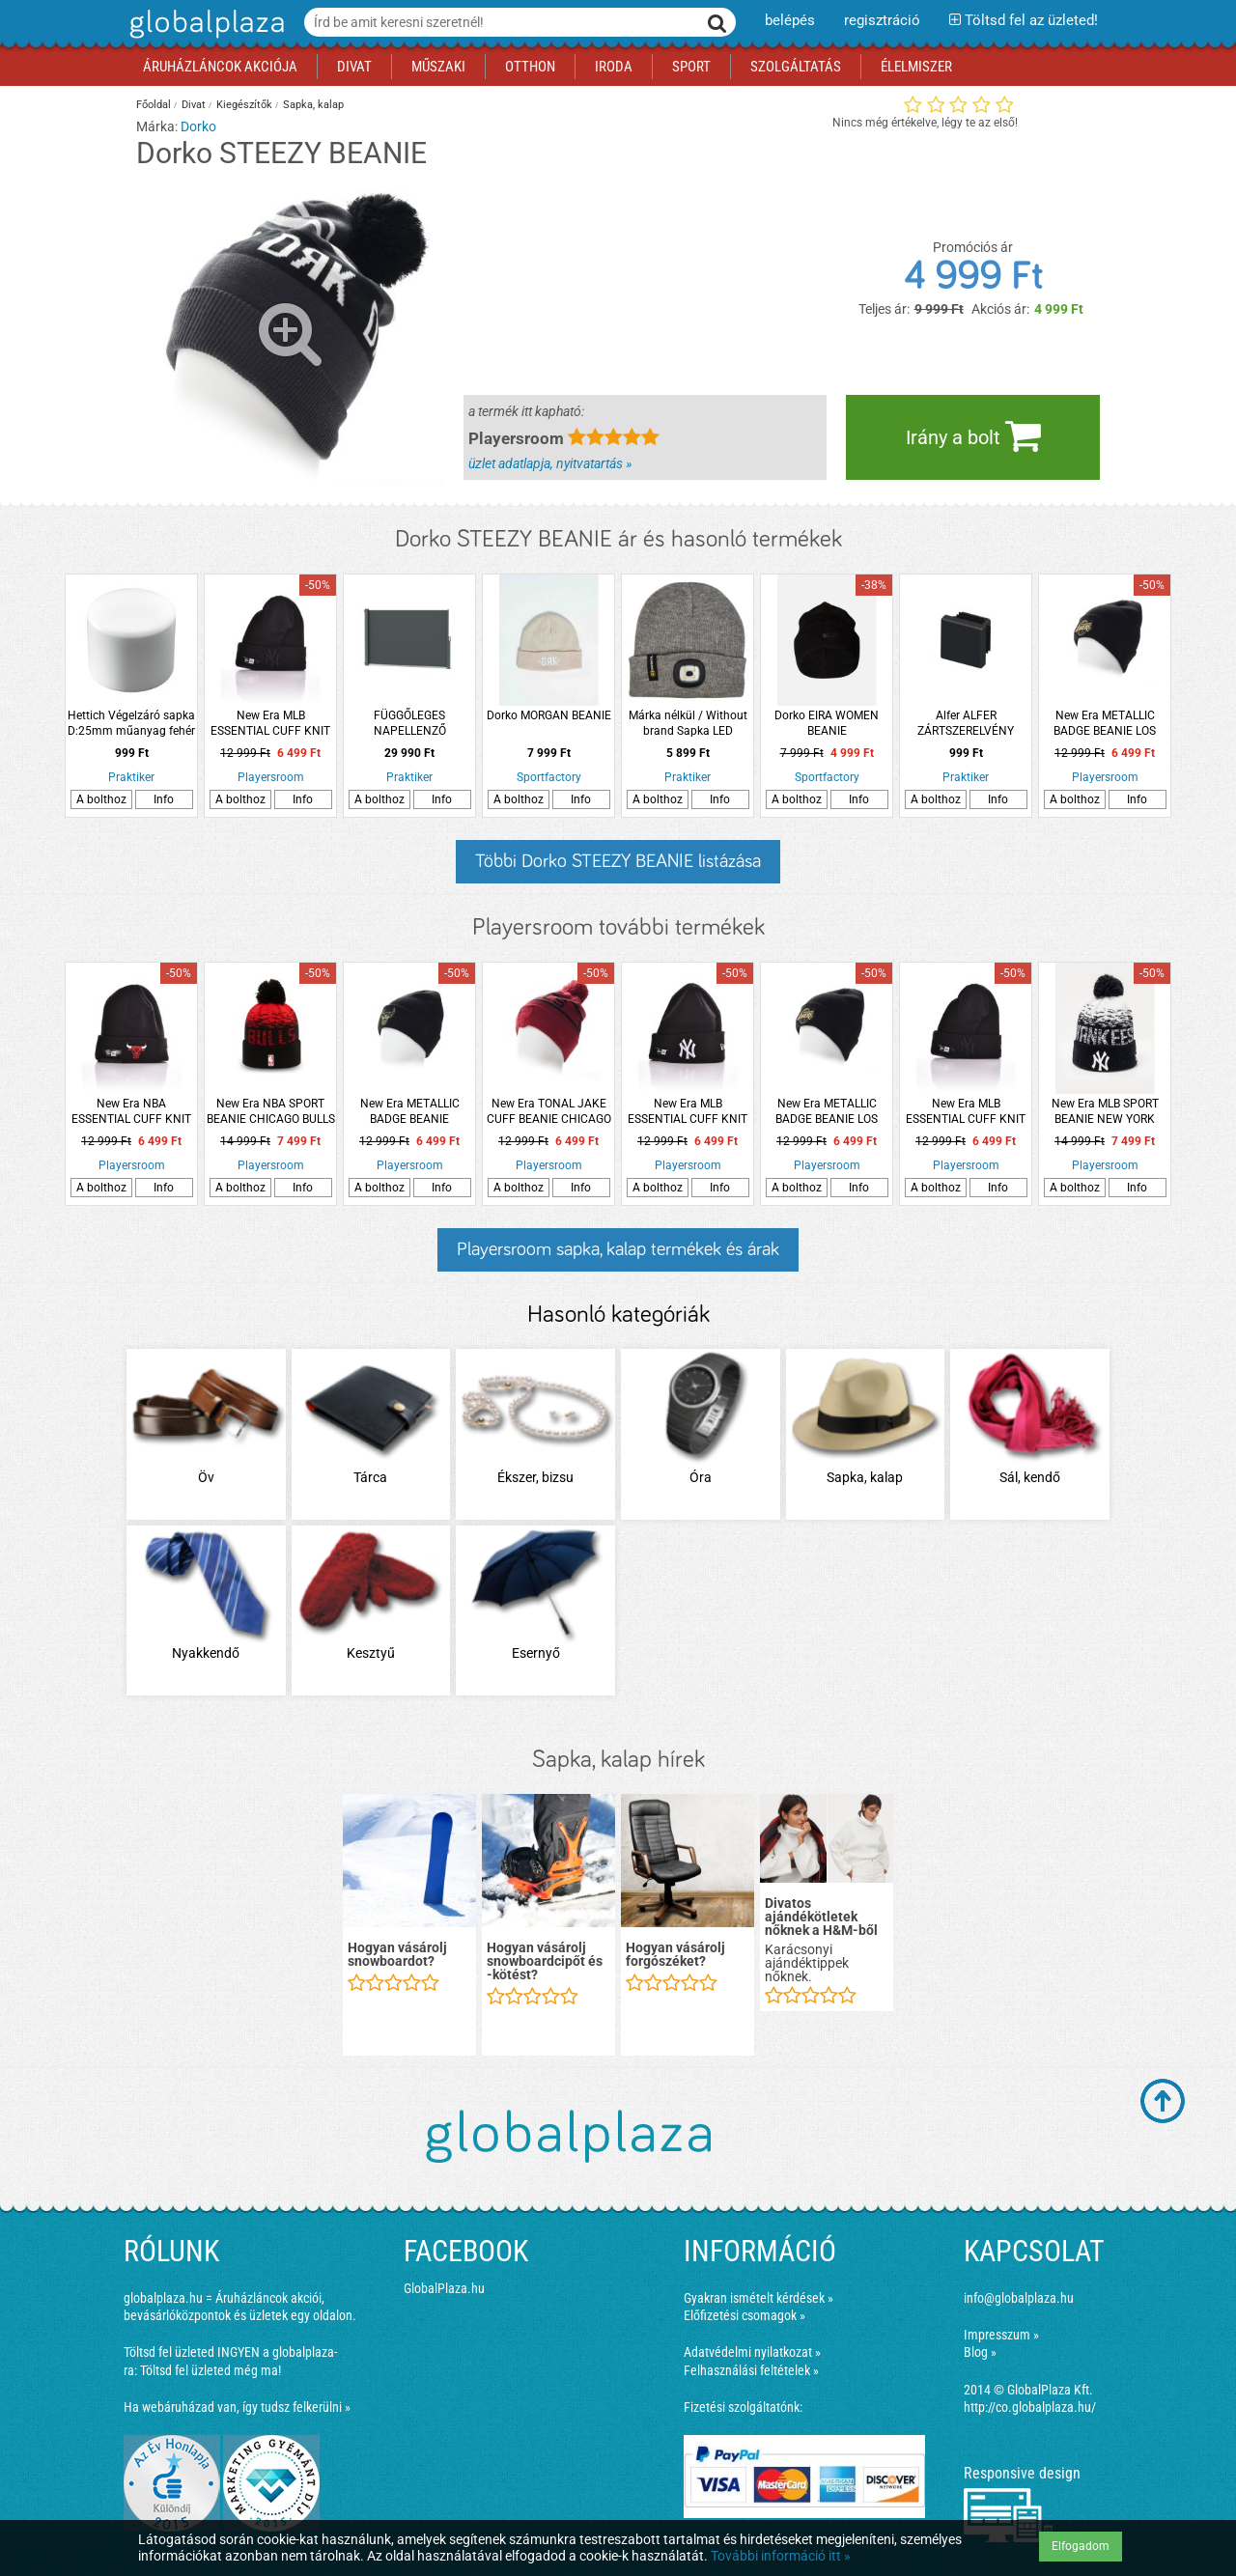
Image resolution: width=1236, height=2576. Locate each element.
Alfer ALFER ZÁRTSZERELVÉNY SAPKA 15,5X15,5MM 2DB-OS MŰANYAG (966, 724)
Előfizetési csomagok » (744, 2315)
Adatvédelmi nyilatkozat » (752, 2352)
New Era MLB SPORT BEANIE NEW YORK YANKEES (1105, 1112)
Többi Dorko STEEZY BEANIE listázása (618, 861)
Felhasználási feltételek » (751, 2370)
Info (164, 799)
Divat (194, 104)
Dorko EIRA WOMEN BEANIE (826, 723)
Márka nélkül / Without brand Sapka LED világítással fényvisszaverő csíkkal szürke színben (688, 724)
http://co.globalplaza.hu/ (1030, 2407)
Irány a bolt (973, 435)
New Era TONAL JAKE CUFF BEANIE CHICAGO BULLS (549, 1112)
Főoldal (153, 104)
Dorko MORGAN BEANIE (549, 715)
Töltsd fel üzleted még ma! (210, 2370)
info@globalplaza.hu (1019, 2298)
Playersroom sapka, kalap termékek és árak (618, 1249)
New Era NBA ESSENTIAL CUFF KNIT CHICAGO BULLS (131, 1112)
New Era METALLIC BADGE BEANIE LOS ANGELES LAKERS (1104, 724)
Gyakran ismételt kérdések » (758, 2298)
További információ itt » (781, 2555)
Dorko (198, 126)
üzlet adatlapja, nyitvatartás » (550, 463)
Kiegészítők (244, 104)
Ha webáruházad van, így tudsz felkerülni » (237, 2407)
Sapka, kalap (313, 104)
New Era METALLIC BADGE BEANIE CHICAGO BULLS (410, 1112)
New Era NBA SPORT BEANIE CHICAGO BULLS (271, 1111)
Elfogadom (1081, 2546)
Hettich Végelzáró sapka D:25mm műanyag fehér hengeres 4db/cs (131, 724)
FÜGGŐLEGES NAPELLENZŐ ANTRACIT (410, 724)
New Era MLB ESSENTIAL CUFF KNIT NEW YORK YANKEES (270, 724)
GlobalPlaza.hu (444, 2288)
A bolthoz (101, 799)
